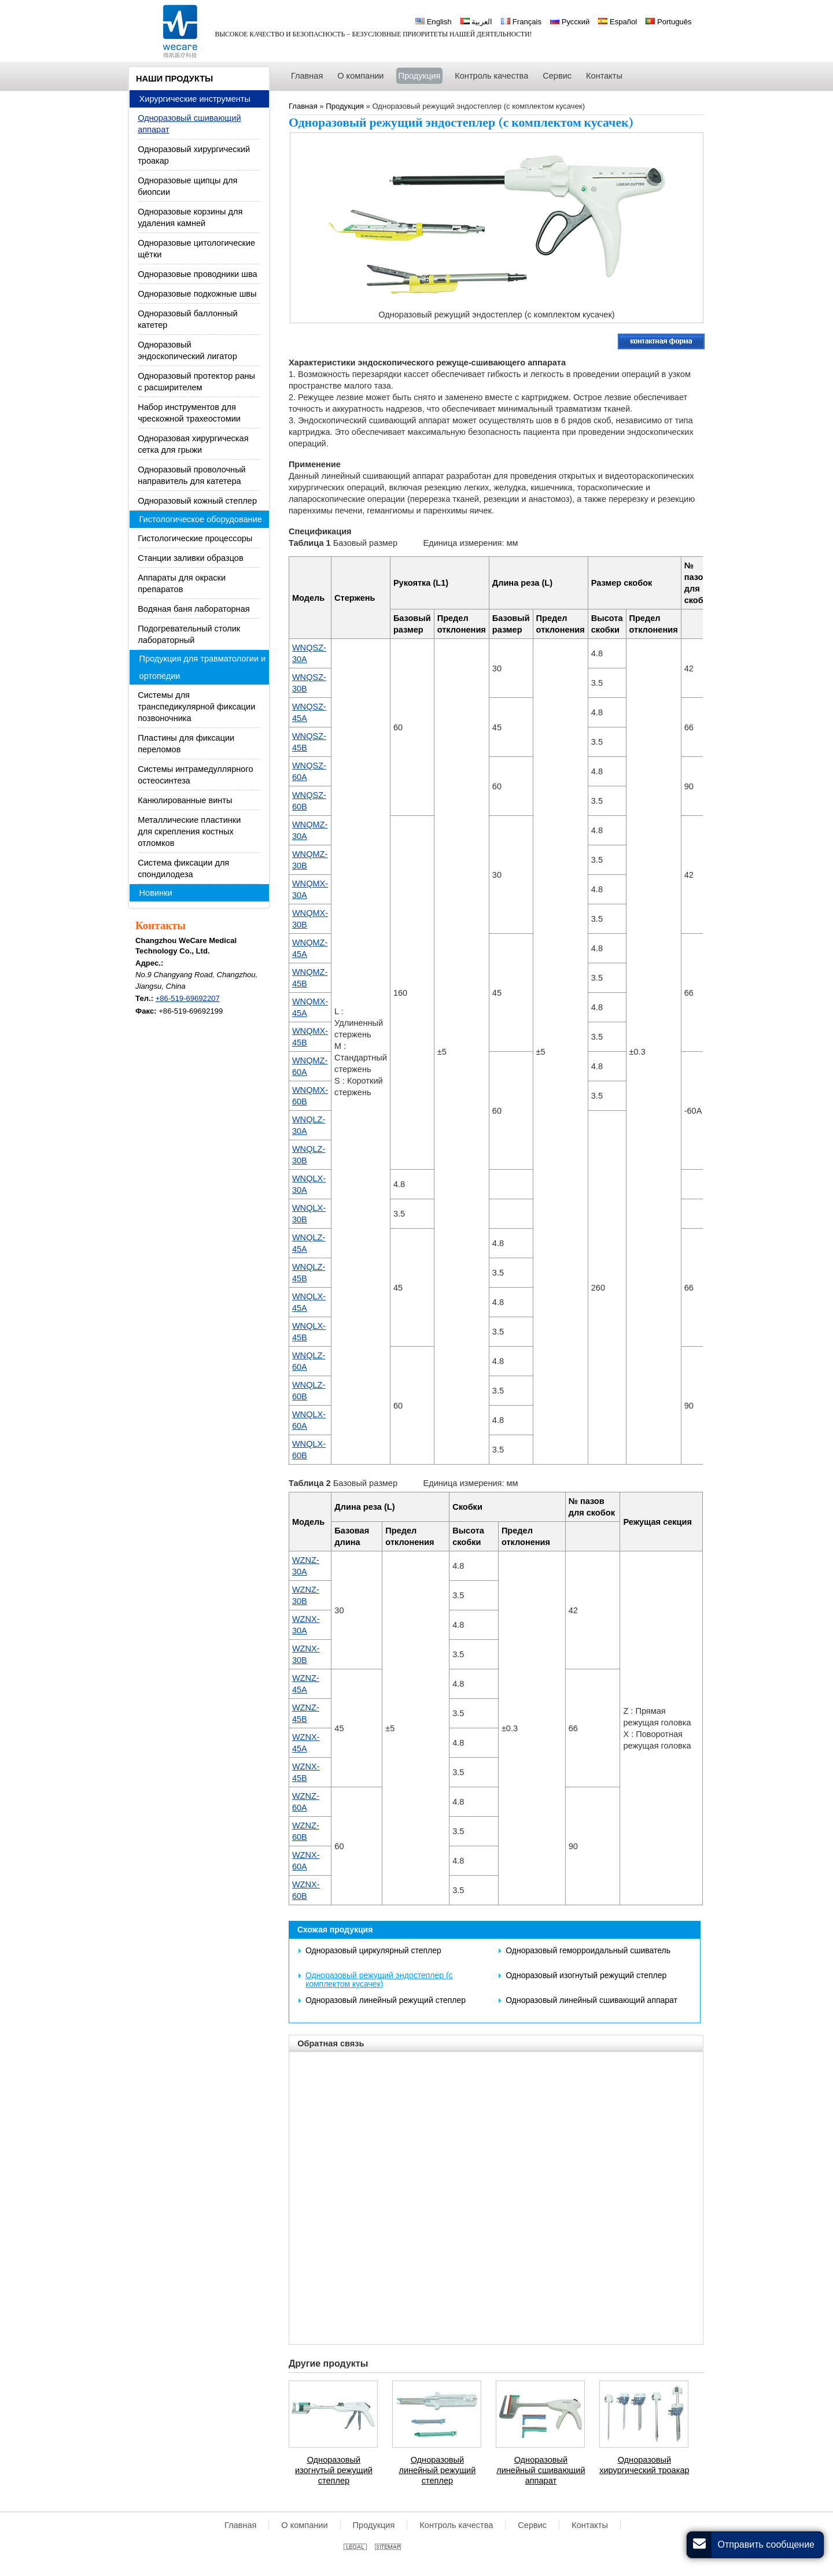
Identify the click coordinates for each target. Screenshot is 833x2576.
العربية (476, 21)
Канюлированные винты (185, 800)
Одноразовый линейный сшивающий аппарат (591, 2000)
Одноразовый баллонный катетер (188, 319)
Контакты (160, 925)
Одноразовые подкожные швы (197, 293)
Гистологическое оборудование (200, 519)
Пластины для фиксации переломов (186, 743)
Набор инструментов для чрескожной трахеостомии (189, 412)
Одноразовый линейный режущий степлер (385, 2000)
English (433, 21)
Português (668, 21)
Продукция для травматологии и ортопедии (202, 667)
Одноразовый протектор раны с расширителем (196, 381)
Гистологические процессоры (195, 538)
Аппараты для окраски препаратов (182, 583)
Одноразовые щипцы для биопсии (187, 186)
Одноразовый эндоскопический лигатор (187, 350)
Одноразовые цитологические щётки (196, 248)
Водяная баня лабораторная (193, 608)
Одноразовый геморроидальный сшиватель (588, 1950)
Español (617, 21)
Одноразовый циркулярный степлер (373, 1950)
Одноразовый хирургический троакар (644, 2465)
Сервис (532, 2525)
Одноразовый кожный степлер (197, 500)
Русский (569, 21)
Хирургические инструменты (194, 99)
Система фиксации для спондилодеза (183, 868)
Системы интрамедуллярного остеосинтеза (195, 774)
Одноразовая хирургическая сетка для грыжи (193, 444)
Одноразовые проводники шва (197, 274)
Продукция (374, 2525)
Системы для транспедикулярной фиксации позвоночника (196, 706)
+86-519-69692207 (188, 998)
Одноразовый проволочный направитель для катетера (192, 475)
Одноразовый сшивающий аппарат (189, 123)
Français (521, 21)
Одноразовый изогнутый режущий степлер (586, 1975)
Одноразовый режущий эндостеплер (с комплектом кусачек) (379, 1980)
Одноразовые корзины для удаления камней (190, 217)
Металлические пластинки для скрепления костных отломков (189, 831)
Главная (240, 2525)
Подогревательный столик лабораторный (189, 634)
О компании (304, 2525)
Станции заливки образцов (190, 558)
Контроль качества (456, 2525)
